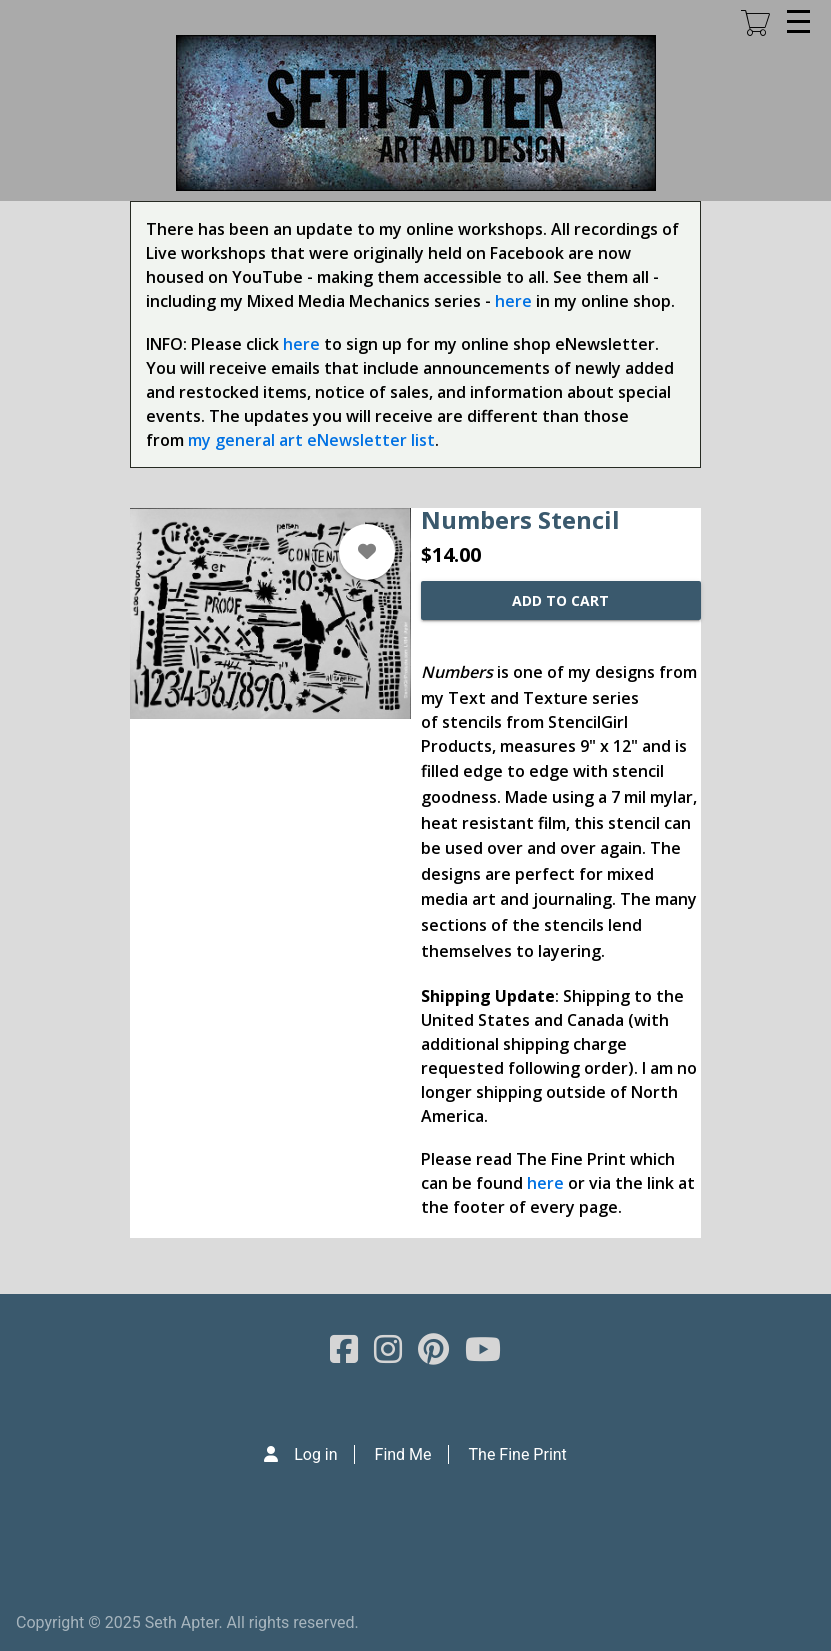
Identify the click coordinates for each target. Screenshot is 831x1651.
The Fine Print (518, 1454)
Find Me (403, 1454)
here (513, 301)
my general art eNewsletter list (311, 440)
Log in (315, 1454)
